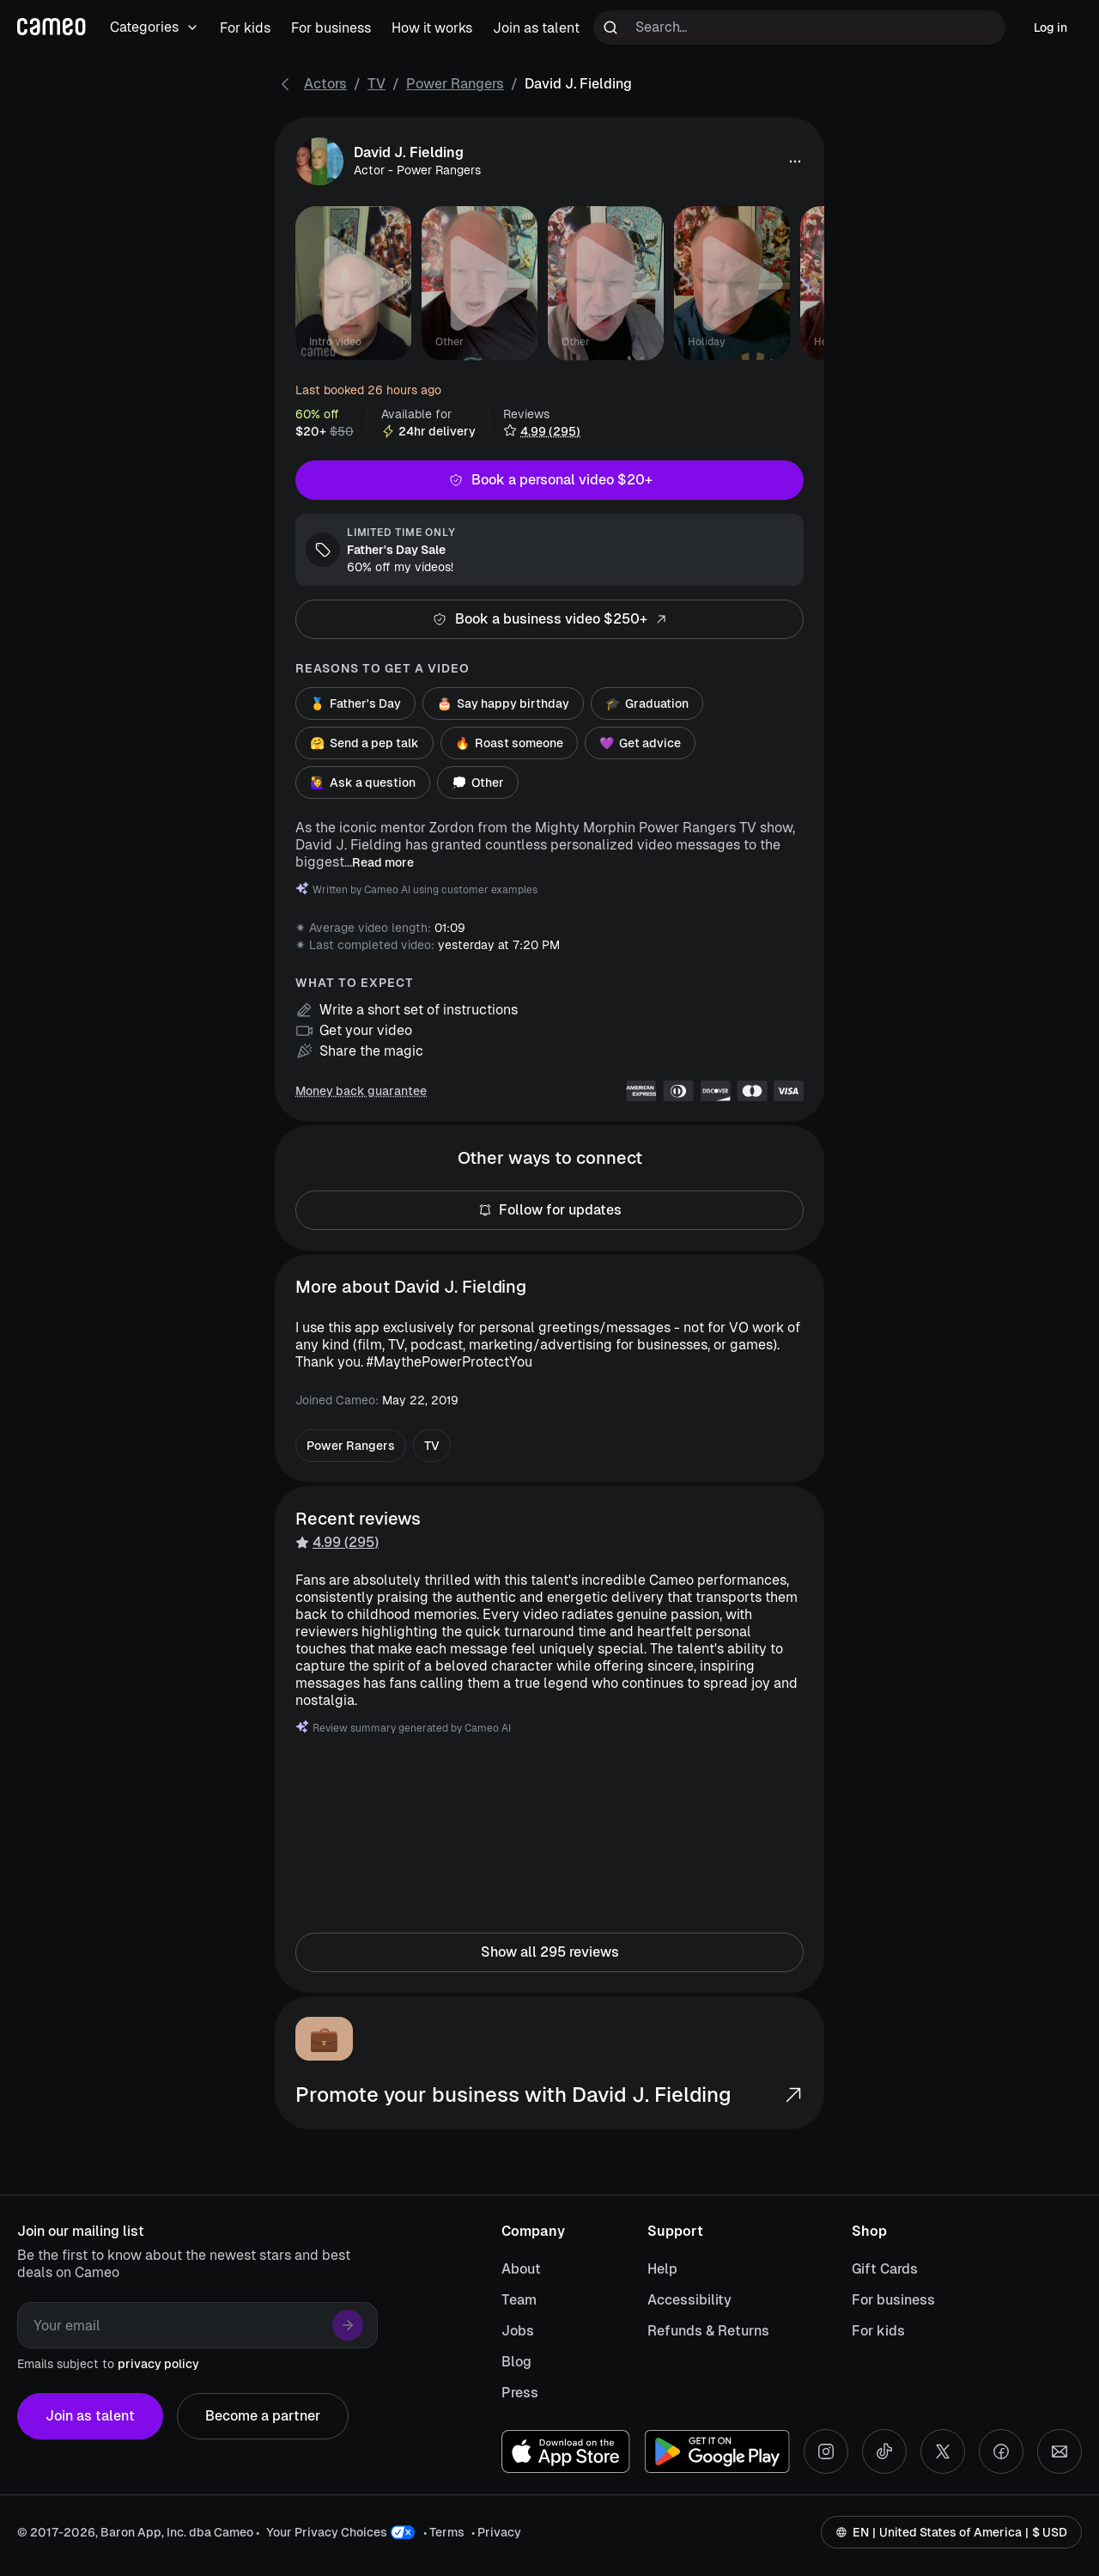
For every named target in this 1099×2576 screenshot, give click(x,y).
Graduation (647, 703)
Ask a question (362, 782)
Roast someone (509, 743)
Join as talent (90, 2416)
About (521, 2269)
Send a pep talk (364, 743)
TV (376, 84)
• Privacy (496, 2532)
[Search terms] (799, 27)
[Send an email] (1059, 2451)
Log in (1050, 27)
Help (662, 2269)
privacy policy (158, 2364)
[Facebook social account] (1001, 2451)
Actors (325, 84)
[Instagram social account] (826, 2451)
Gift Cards (885, 2269)
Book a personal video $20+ (549, 480)
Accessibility (689, 2300)
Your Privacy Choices (326, 2532)
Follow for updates (549, 1210)
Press (519, 2392)
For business (893, 2300)
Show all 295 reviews (549, 1952)
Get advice (640, 743)
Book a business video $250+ (549, 619)
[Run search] (610, 27)
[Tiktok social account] (884, 2451)
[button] (795, 161)
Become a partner (263, 2416)
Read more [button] (383, 862)
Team (519, 2300)
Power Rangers (455, 84)
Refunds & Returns (708, 2331)
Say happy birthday (503, 703)
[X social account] (942, 2451)
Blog (516, 2362)
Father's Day (355, 703)
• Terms (443, 2532)
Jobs (517, 2331)
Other (478, 782)
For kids (878, 2331)
